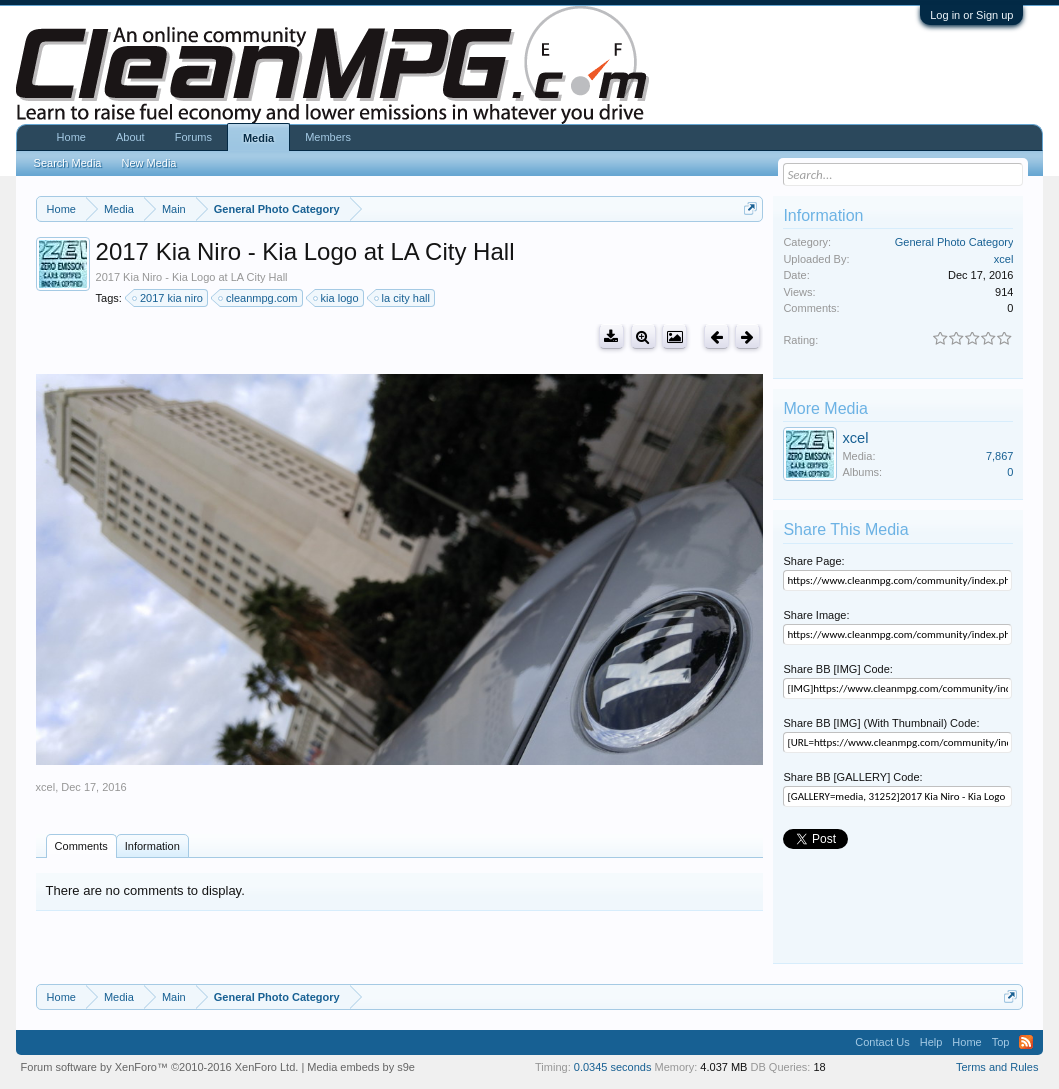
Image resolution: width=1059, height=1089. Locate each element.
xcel (46, 787)
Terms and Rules (997, 1067)
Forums (193, 137)
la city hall (403, 298)
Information (152, 846)
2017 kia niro (168, 298)
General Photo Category (954, 242)
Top (1001, 1042)
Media (258, 138)
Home (71, 137)
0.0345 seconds (613, 1067)
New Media (148, 163)
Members (328, 137)
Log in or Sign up (971, 15)
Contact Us (882, 1042)
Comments (81, 846)
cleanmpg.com (259, 298)
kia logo (337, 298)
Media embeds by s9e (361, 1067)
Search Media (68, 163)
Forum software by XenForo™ (160, 1067)
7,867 (1000, 456)
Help (931, 1042)
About (130, 137)
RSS (1026, 1042)
